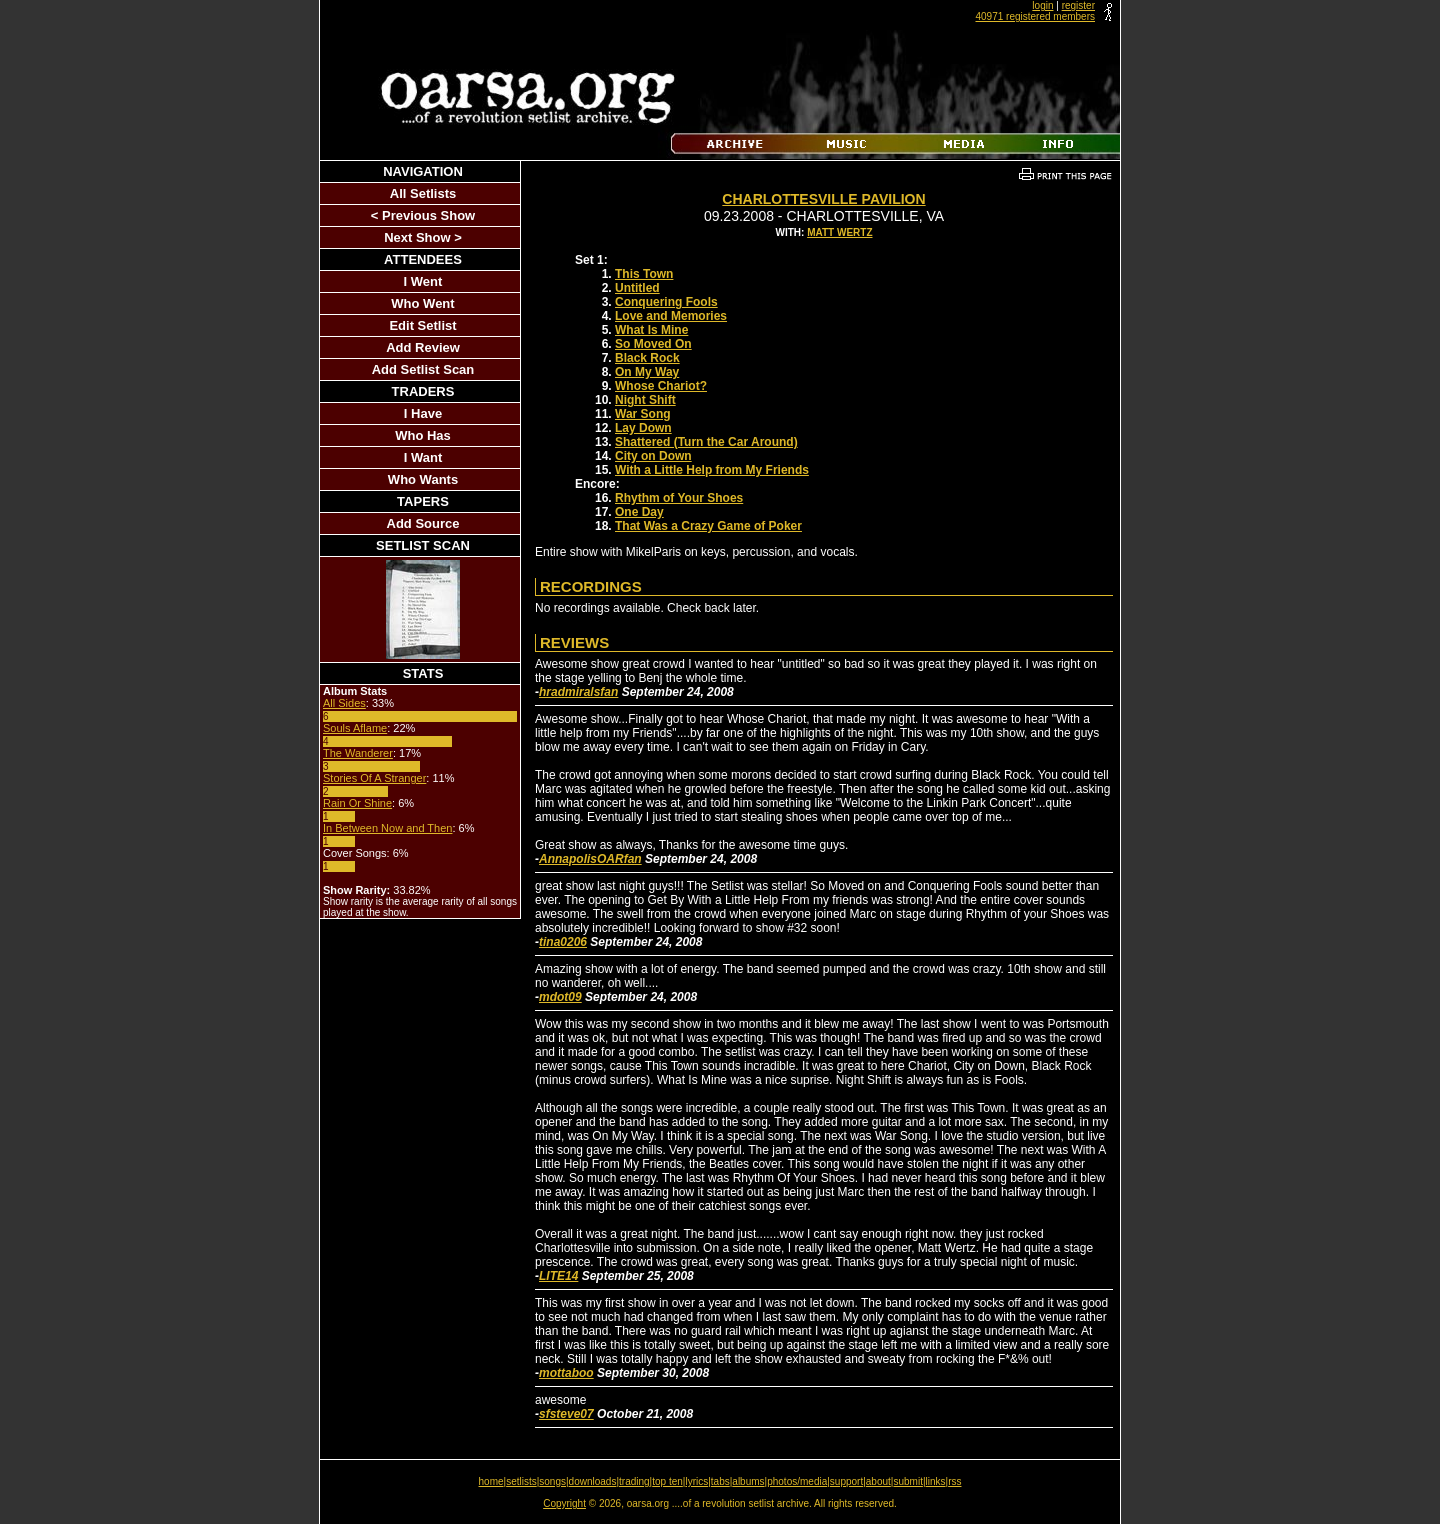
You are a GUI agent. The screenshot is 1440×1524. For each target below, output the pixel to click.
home (491, 1481)
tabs (720, 1481)
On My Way (647, 372)
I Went (423, 281)
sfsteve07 (566, 1414)
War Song (643, 414)
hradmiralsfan (578, 692)
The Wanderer (358, 753)
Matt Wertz (839, 232)
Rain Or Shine (357, 803)
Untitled (637, 288)
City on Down (653, 456)
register (1078, 5)
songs (552, 1481)
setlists (521, 1481)
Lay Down (643, 428)
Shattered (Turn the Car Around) (706, 442)
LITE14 (558, 1276)
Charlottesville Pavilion (823, 199)
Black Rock (647, 358)
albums (748, 1481)
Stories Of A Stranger (374, 778)
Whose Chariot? (661, 386)
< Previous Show (423, 215)
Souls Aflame (355, 728)
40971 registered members (1035, 16)
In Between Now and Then (387, 828)
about (878, 1481)
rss (954, 1481)
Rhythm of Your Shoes (679, 498)
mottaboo (566, 1373)
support (846, 1481)
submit (907, 1481)
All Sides (344, 703)
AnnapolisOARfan (590, 859)
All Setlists (423, 193)
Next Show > (423, 237)
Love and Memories (671, 316)
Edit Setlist (422, 325)
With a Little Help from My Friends (712, 470)
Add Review (423, 347)
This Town (644, 274)
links (936, 1481)
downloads (593, 1481)
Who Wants (423, 479)
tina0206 (563, 942)
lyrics (696, 1481)
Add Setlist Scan (423, 369)
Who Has (423, 435)
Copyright (564, 1503)
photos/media (797, 1481)
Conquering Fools (666, 302)
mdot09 (560, 997)
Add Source (423, 523)
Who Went (422, 303)
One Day (639, 512)
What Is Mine (651, 330)
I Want (423, 457)
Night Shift (645, 400)
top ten (667, 1481)
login (1042, 5)
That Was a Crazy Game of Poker (708, 526)
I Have (423, 413)
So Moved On (653, 344)
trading (634, 1481)
